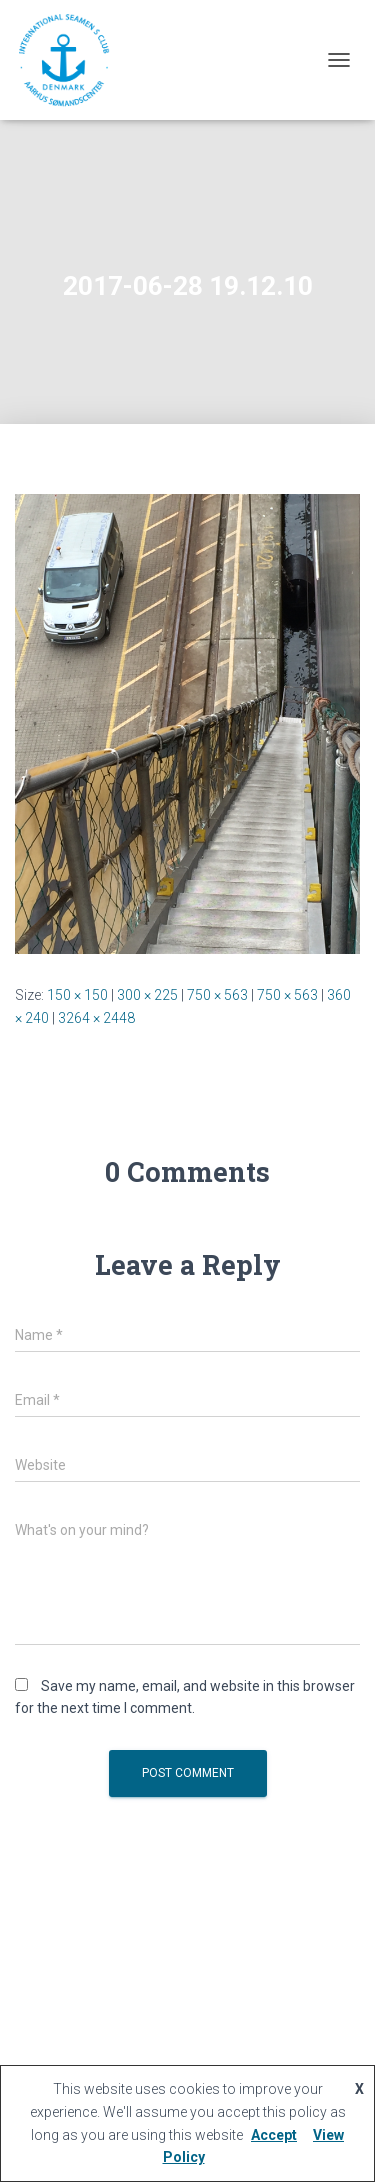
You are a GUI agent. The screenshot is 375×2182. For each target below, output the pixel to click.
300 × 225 (147, 995)
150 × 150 (77, 995)
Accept (274, 2135)
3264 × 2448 (96, 1018)
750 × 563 (217, 995)
